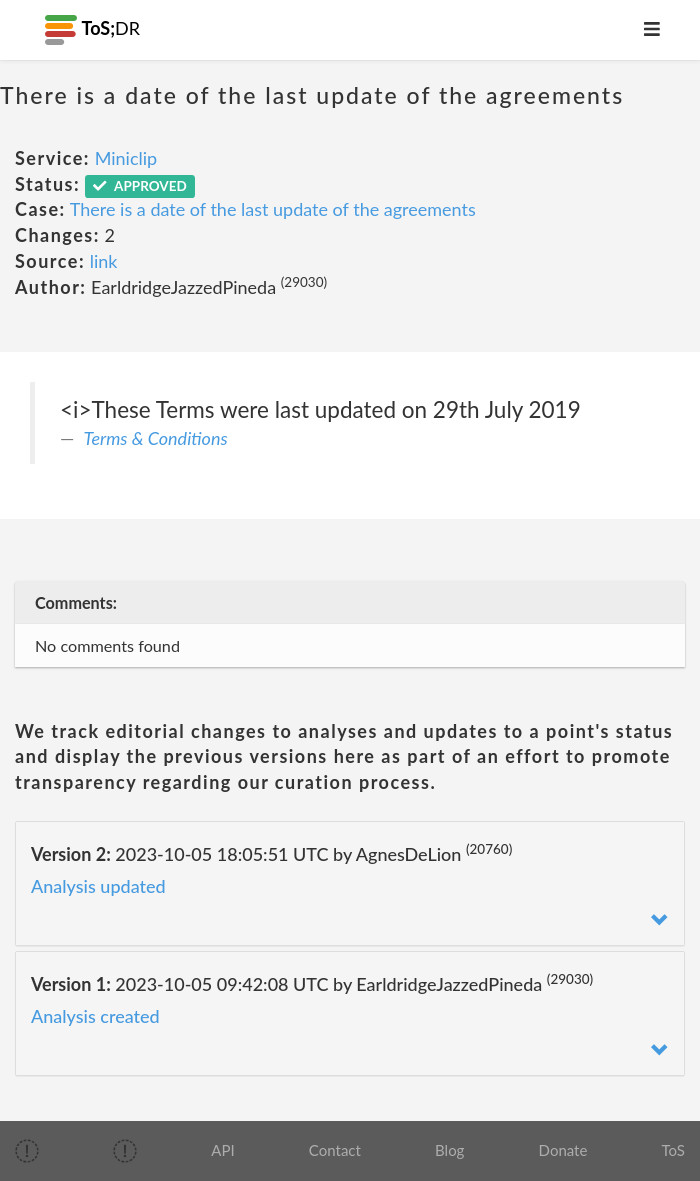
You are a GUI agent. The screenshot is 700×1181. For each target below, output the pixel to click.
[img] (27, 1151)
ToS (673, 1150)
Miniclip (126, 158)
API (222, 1150)
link (104, 261)
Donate (563, 1150)
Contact (335, 1150)
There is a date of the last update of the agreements (273, 209)
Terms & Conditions (156, 438)
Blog (449, 1150)
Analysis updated (98, 886)
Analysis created (95, 1016)
